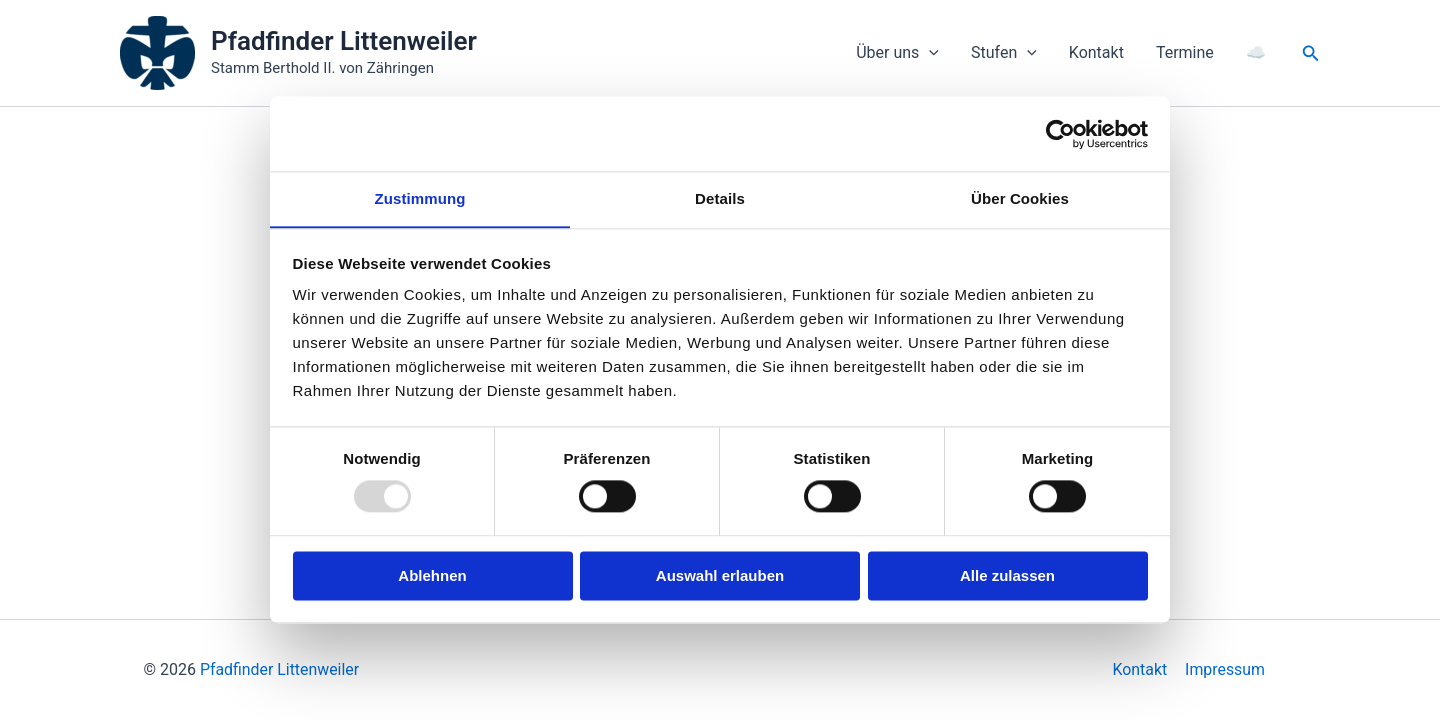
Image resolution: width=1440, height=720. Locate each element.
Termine (1185, 52)
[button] (1311, 53)
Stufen (1004, 53)
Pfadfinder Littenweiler (344, 41)
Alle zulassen (1007, 576)
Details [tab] (720, 198)
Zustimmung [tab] (420, 198)
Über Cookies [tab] (1020, 198)
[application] (929, 53)
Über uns (897, 53)
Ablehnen (432, 576)
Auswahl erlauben (720, 576)
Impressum (1224, 669)
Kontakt (1096, 52)
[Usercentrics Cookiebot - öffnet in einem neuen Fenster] (1060, 133)
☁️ (1256, 52)
